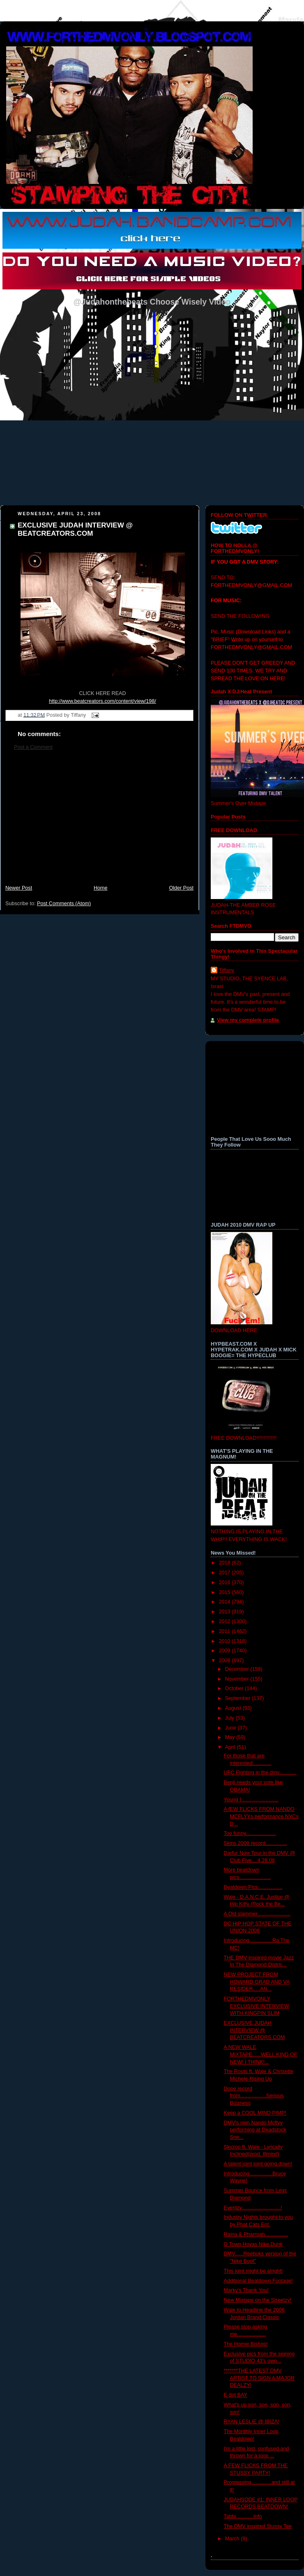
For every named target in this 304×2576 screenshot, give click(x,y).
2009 (225, 1651)
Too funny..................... (250, 1833)
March (233, 2539)
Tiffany (226, 970)
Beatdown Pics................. (253, 1887)
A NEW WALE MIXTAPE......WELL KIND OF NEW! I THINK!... (260, 2054)
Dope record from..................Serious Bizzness (254, 2096)
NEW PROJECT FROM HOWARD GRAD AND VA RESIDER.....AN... (257, 1982)
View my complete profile (248, 1020)
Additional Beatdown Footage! (258, 2281)
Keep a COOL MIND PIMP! (255, 2113)
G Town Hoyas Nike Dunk (253, 2244)
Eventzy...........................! (253, 2208)
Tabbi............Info (243, 2516)
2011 (225, 1631)
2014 (225, 1602)
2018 (225, 1563)
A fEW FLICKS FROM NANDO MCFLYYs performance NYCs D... (261, 1816)
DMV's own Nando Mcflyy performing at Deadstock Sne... (255, 2130)
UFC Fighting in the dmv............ (260, 1772)
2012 (225, 1621)
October (235, 1688)
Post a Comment (33, 747)
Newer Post (18, 888)
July (230, 1718)
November (238, 1679)
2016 (225, 1582)
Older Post (181, 888)
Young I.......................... (251, 1800)
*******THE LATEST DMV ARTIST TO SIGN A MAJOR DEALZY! (259, 2378)
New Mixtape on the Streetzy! (258, 2300)
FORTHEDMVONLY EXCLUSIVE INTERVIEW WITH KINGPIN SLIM (256, 2006)
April (231, 1747)
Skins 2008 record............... (255, 1843)
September (238, 1698)
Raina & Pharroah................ (256, 2234)
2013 (225, 1612)
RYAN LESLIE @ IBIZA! (251, 2422)
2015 (225, 1592)
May (230, 1737)
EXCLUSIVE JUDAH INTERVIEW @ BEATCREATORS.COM (75, 529)
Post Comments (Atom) (64, 903)
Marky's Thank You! (246, 2290)
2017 (225, 1573)
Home (101, 888)
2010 (225, 1641)
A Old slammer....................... (257, 1914)
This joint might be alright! (253, 2271)
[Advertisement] (99, 821)
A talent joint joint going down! (258, 2164)
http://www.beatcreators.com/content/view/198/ (102, 701)
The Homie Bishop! (246, 2344)
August (234, 1708)
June (231, 1728)
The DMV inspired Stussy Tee (258, 2526)
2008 (225, 1660)
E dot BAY (235, 2395)
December (238, 1669)
